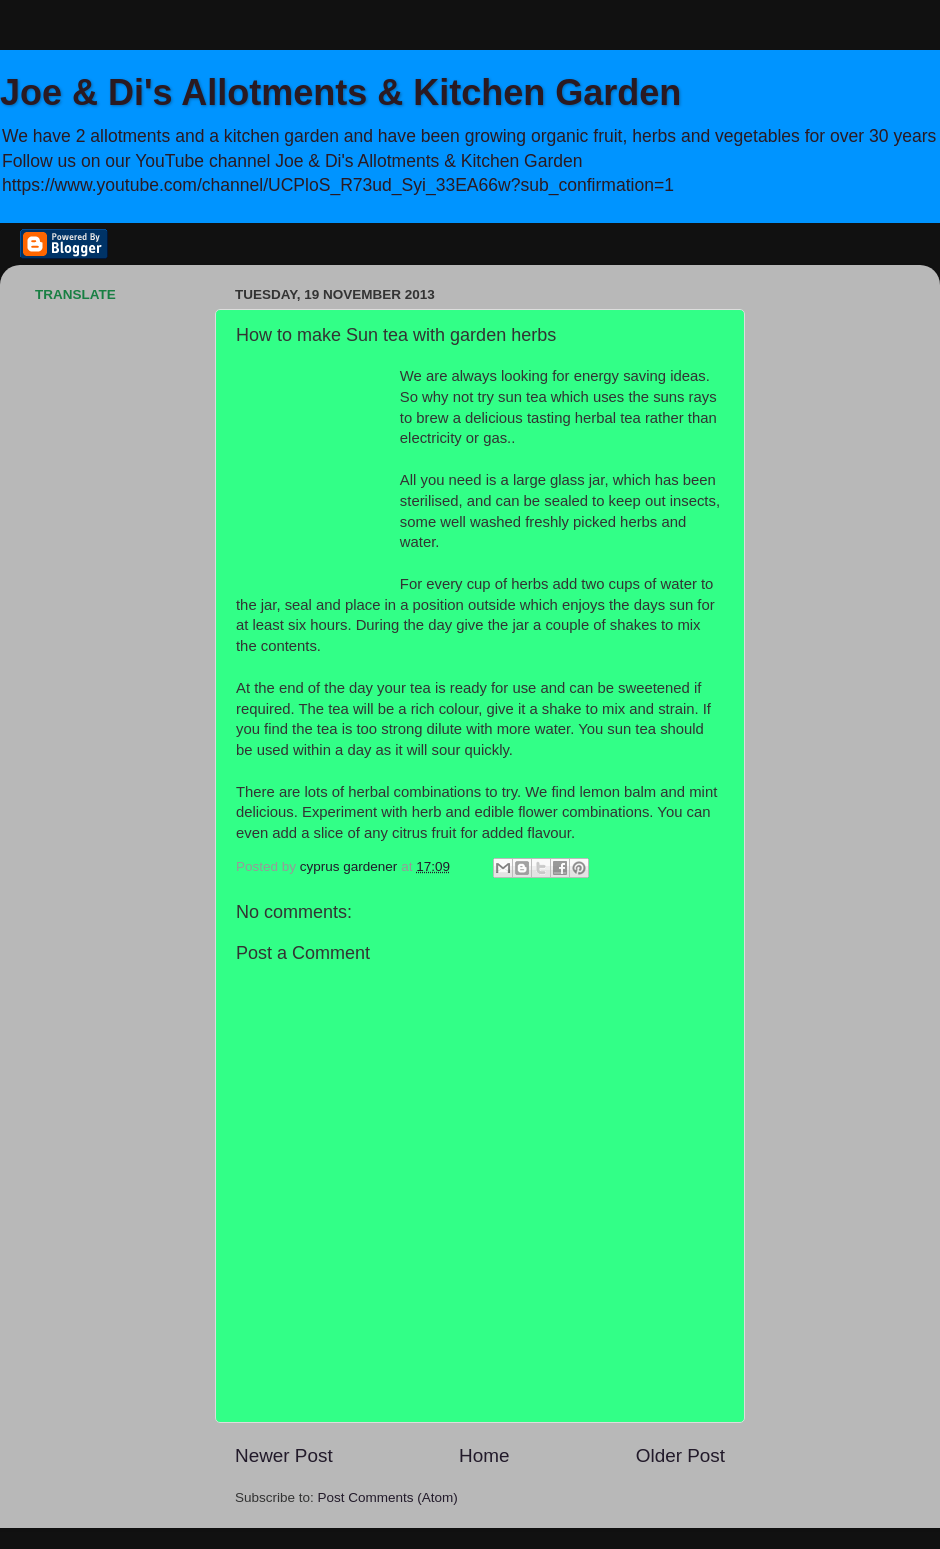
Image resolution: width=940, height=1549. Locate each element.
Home (484, 1455)
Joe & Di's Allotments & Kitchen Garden (340, 92)
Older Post (680, 1455)
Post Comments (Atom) (388, 1497)
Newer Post (284, 1455)
